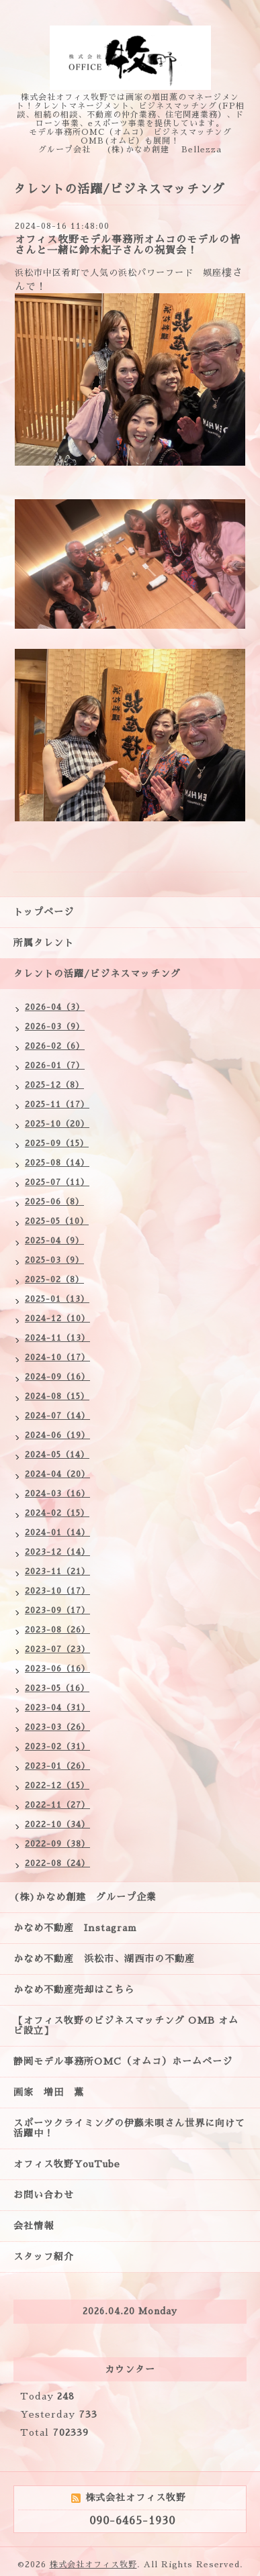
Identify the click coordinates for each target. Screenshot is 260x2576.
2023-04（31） (57, 1708)
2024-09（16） (57, 1377)
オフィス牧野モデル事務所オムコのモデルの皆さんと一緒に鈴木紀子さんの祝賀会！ (128, 244)
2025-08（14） (57, 1163)
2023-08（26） (57, 1630)
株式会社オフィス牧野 (93, 2565)
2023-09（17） (57, 1610)
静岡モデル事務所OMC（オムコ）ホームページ (122, 2061)
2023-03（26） (57, 1727)
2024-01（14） (57, 1533)
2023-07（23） (57, 1649)
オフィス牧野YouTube (66, 2164)
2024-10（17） (57, 1357)
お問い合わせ (43, 2195)
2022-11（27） (57, 1805)
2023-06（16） (57, 1669)
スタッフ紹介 (43, 2256)
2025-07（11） (57, 1182)
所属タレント (43, 942)
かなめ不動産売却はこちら (73, 1989)
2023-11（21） (57, 1571)
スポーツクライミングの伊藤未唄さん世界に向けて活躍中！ (129, 2128)
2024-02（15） (57, 1513)
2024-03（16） (57, 1494)
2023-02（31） (57, 1747)
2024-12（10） (57, 1319)
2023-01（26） (57, 1766)
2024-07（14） (57, 1416)
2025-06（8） (54, 1202)
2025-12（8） (54, 1085)
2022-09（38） (57, 1844)
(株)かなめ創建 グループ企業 (85, 1897)
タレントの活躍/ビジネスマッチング (97, 973)
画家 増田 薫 (53, 2092)
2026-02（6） (55, 1046)
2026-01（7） (55, 1066)
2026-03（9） (55, 1027)
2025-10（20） (57, 1124)
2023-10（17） (57, 1591)
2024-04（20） (57, 1474)
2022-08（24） (57, 1863)
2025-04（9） (54, 1241)
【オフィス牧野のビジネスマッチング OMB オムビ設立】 (126, 2025)
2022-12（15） (57, 1786)
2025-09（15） (57, 1143)
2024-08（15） (57, 1396)
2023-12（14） (57, 1552)
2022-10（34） (57, 1824)
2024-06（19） (57, 1435)
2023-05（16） (57, 1688)
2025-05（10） (57, 1221)
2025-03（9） (54, 1260)
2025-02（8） (54, 1280)
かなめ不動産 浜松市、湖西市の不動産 (104, 1958)
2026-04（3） (55, 1007)
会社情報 (33, 2225)
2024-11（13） (57, 1338)
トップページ (43, 912)
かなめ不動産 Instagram (80, 1928)
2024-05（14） (57, 1455)
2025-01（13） (57, 1299)
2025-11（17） (57, 1104)
